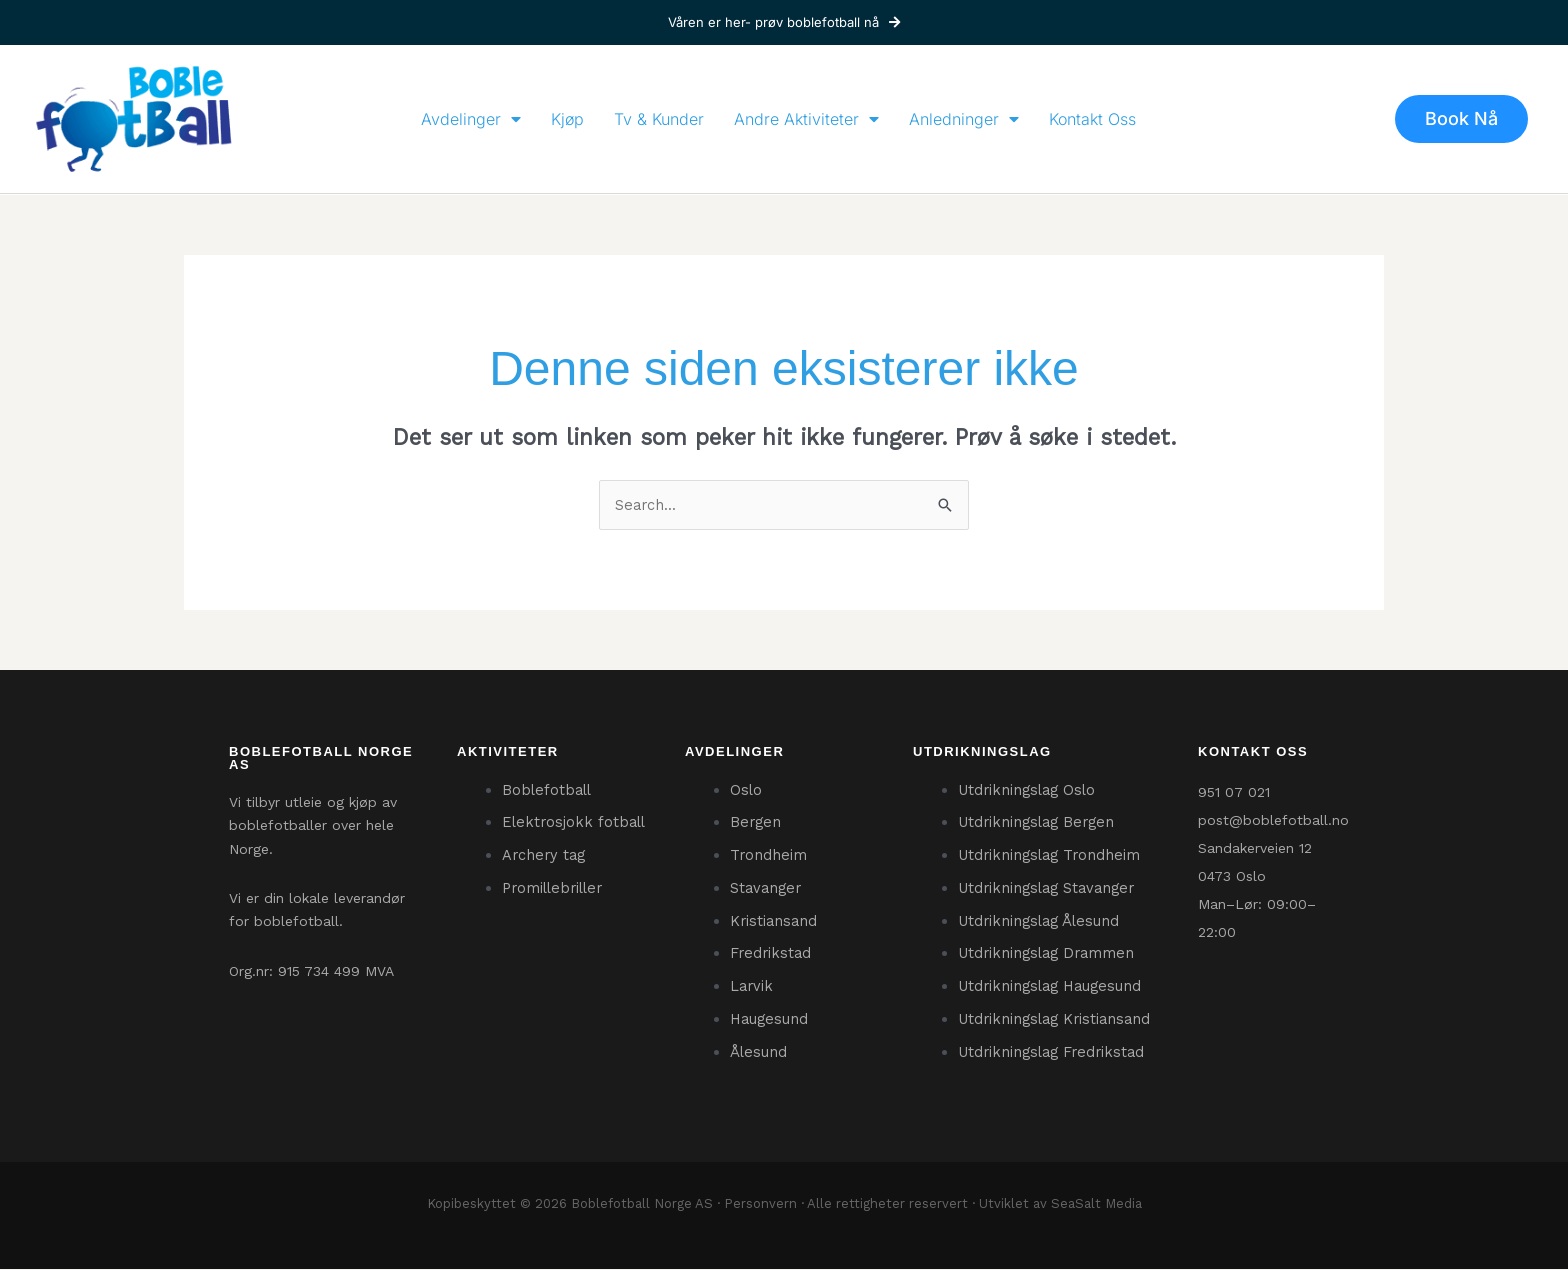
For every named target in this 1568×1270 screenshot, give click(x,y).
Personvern (760, 1204)
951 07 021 (1234, 792)
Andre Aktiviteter (806, 119)
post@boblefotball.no (1273, 820)
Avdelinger (471, 119)
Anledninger (964, 119)
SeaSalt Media (1096, 1204)
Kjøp (567, 119)
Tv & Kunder (659, 119)
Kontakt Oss (1092, 119)
